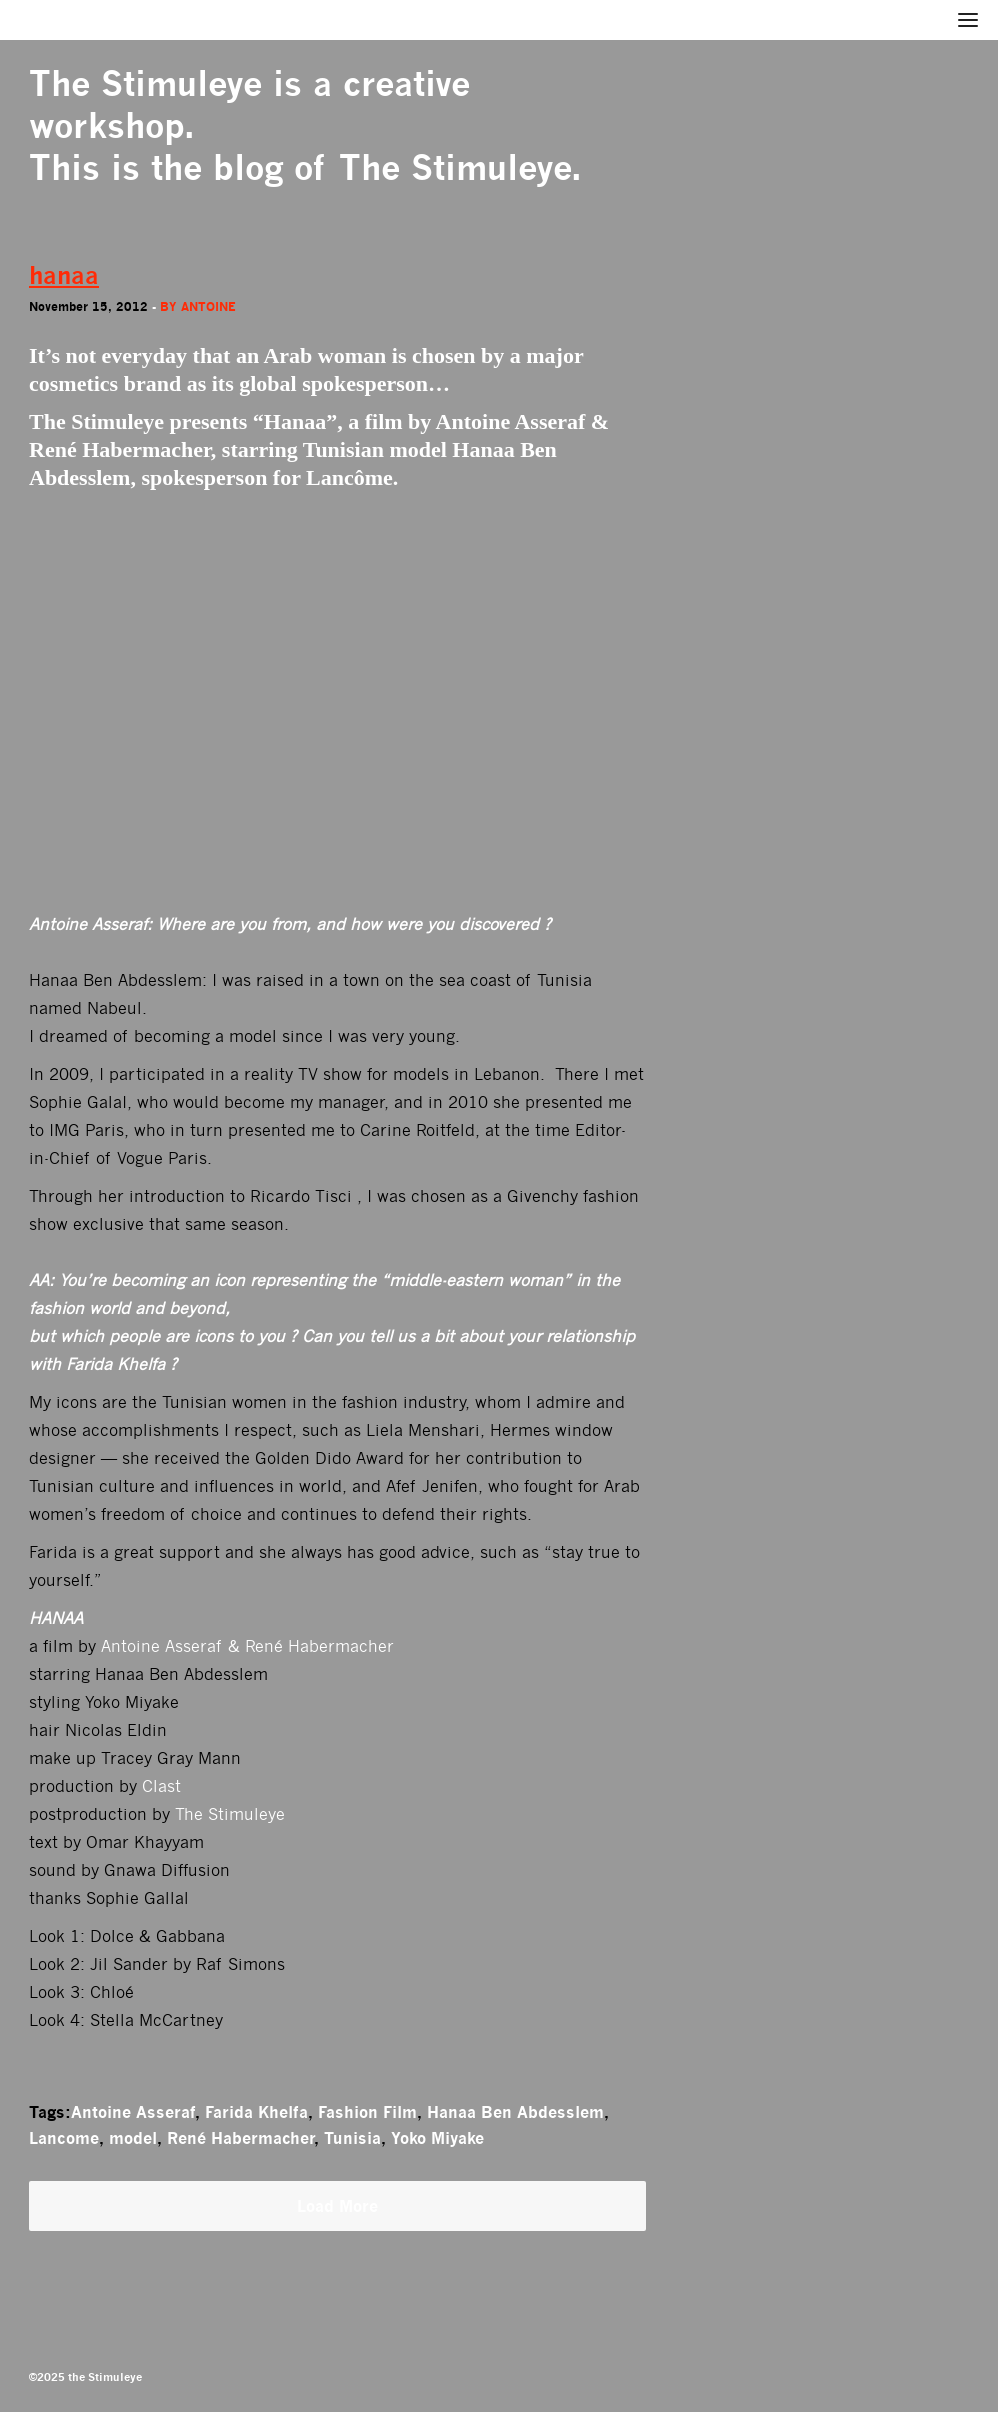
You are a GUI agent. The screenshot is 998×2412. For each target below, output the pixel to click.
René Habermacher (240, 2138)
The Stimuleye (145, 83)
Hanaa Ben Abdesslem (515, 2112)
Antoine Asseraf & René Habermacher (247, 1646)
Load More (337, 2206)
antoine (208, 306)
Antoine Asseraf (133, 2112)
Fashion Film (367, 2112)
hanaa (64, 275)
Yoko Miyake (437, 2138)
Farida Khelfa (256, 2112)
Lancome (64, 2138)
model (133, 2138)
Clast (161, 1786)
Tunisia (352, 2138)
